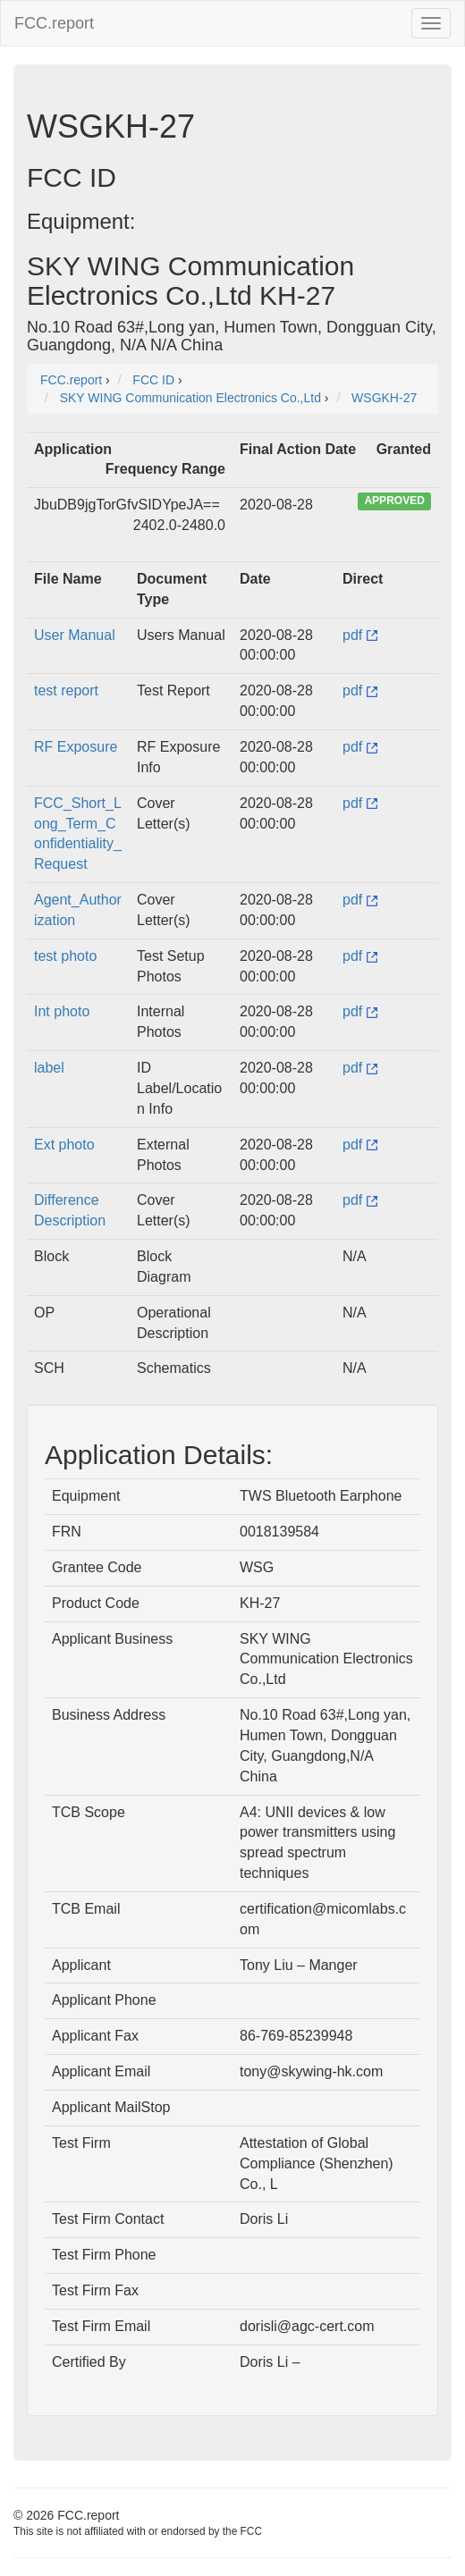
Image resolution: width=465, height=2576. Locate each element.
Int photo (61, 1011)
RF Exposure (75, 746)
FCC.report (54, 23)
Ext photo (64, 1144)
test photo (65, 956)
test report (66, 690)
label (49, 1067)
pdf (359, 635)
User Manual (74, 635)
